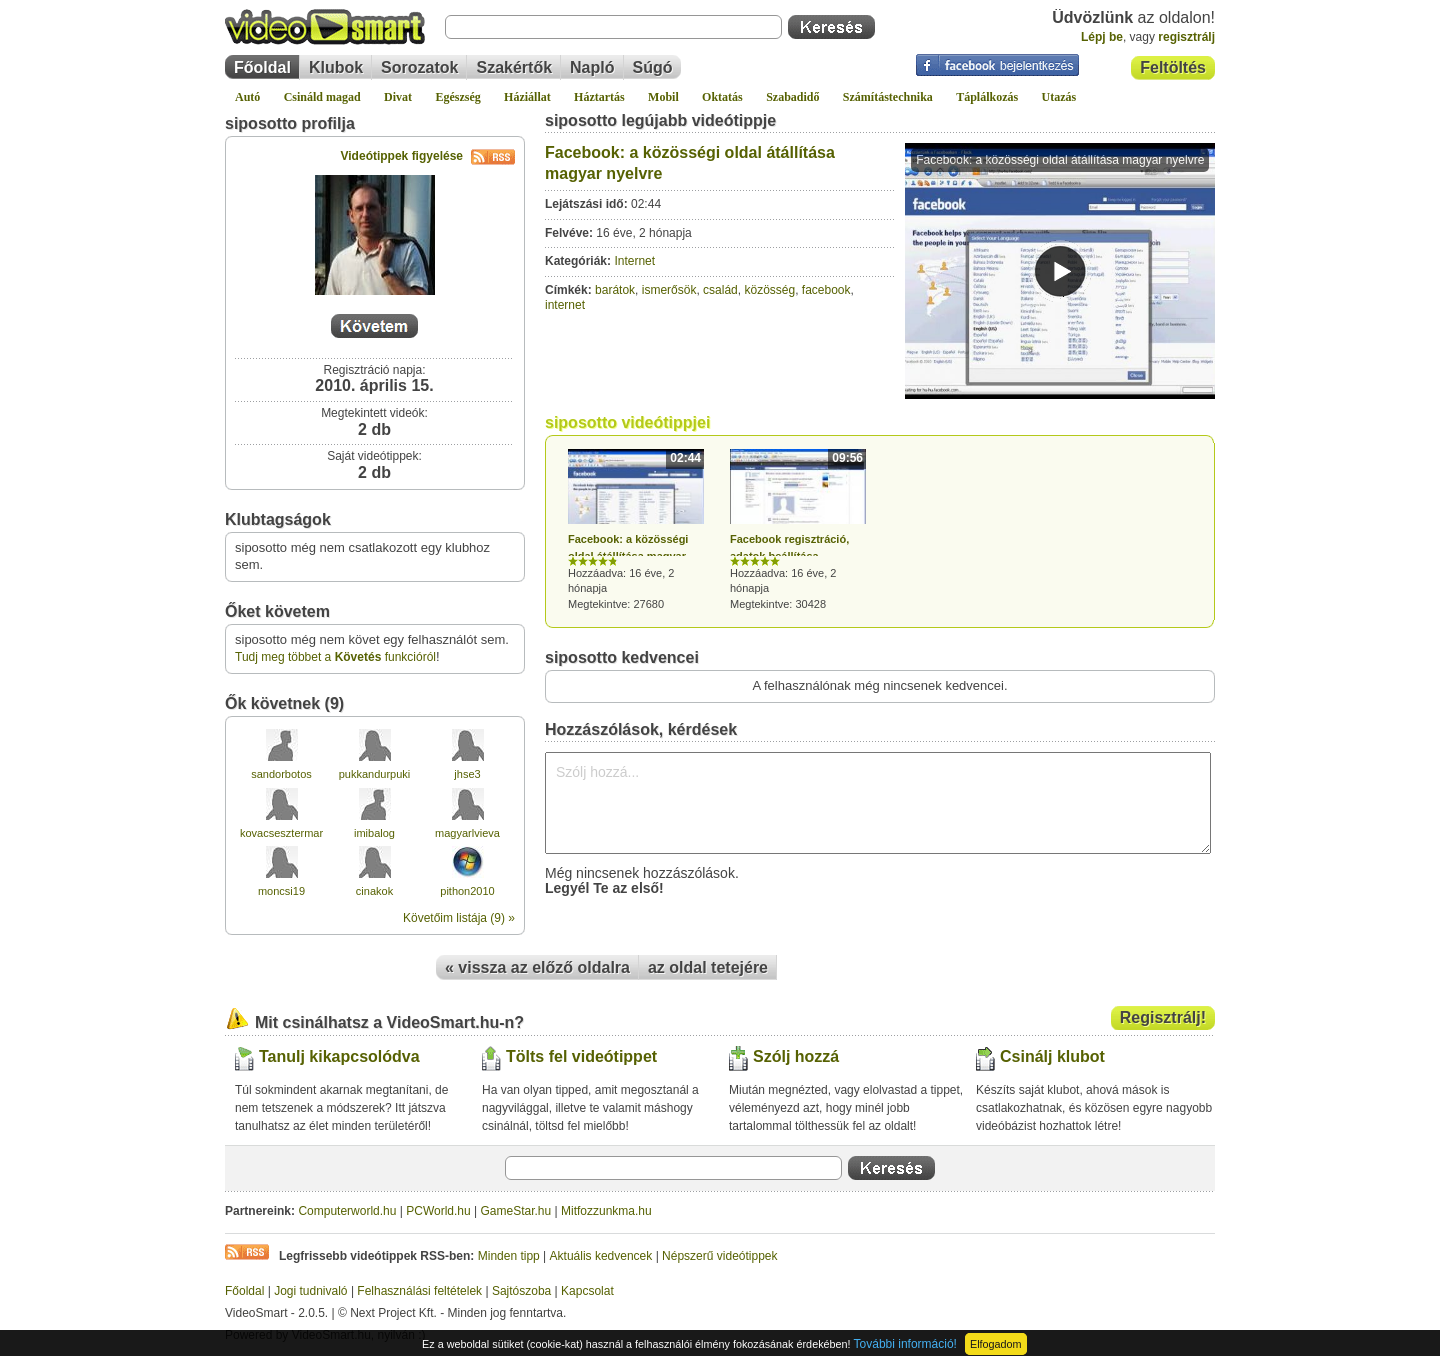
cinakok (374, 891)
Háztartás (599, 97)
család (720, 290)
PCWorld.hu (438, 1211)
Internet (634, 261)
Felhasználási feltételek (419, 1291)
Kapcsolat (587, 1291)
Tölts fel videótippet (581, 1056)
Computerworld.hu (347, 1211)
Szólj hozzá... (878, 803)
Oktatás (722, 97)
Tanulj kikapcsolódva (339, 1056)
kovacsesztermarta (286, 833)
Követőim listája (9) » (459, 918)
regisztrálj (1186, 37)
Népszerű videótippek (719, 1256)
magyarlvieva (467, 833)
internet (565, 305)
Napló (592, 67)
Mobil (663, 97)
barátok (615, 290)
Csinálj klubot (1052, 1056)
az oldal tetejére (708, 967)
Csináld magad (322, 97)
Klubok (336, 67)
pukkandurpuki (375, 774)
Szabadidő (792, 97)
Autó (247, 97)
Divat (398, 97)
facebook (826, 290)
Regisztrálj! (1163, 1017)
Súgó (653, 67)
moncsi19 (281, 891)
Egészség (457, 97)
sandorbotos (281, 774)
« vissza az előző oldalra (537, 967)
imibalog (374, 833)
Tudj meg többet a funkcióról (335, 657)
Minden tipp (509, 1256)
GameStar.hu (516, 1211)
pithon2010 (467, 891)
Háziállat (527, 97)
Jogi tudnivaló (310, 1291)
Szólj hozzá (796, 1056)
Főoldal (262, 67)
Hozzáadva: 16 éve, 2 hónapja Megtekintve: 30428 (798, 529)
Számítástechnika (888, 97)
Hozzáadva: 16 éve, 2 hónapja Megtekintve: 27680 (636, 529)
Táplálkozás (987, 97)
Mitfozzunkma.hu (606, 1211)
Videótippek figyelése (428, 156)
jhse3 (467, 774)
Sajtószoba (521, 1291)
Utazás (1059, 97)
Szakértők (514, 67)
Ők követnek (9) (284, 703)
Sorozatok (419, 67)
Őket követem (277, 611)
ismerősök (669, 290)
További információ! (905, 1344)
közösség (769, 290)
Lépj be (1102, 37)
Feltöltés (1173, 67)
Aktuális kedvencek (601, 1256)
